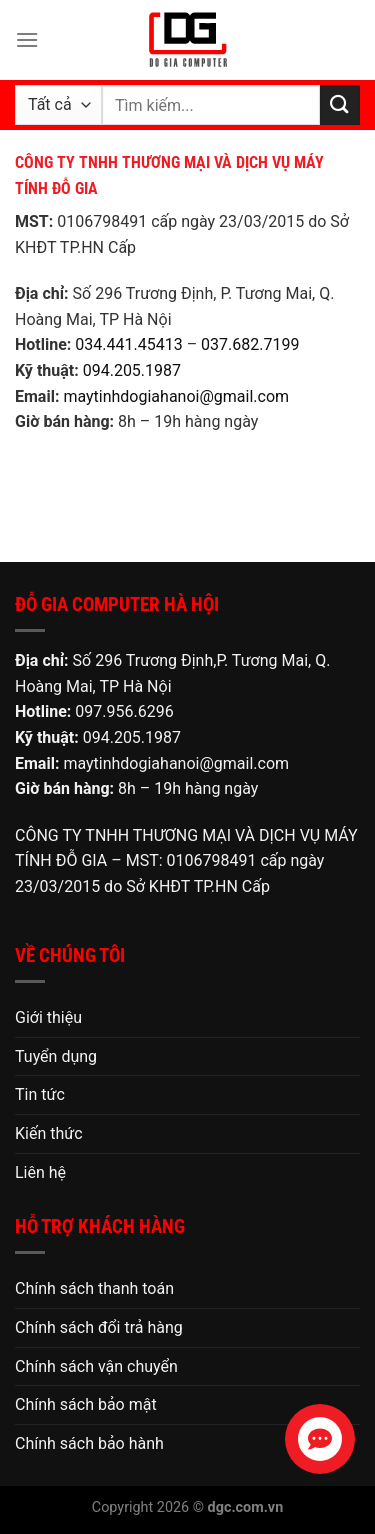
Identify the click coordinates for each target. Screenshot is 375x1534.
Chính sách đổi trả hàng (99, 1327)
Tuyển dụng (56, 1056)
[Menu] (27, 39)
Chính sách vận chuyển (96, 1366)
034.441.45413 (128, 344)
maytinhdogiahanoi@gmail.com (176, 396)
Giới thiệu (48, 1017)
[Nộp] (340, 104)
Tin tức (40, 1094)
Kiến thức (49, 1133)
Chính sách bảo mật (86, 1404)
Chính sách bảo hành (89, 1443)
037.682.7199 (250, 344)
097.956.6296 (124, 711)
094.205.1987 (132, 370)
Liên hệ (40, 1172)
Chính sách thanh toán (94, 1288)
